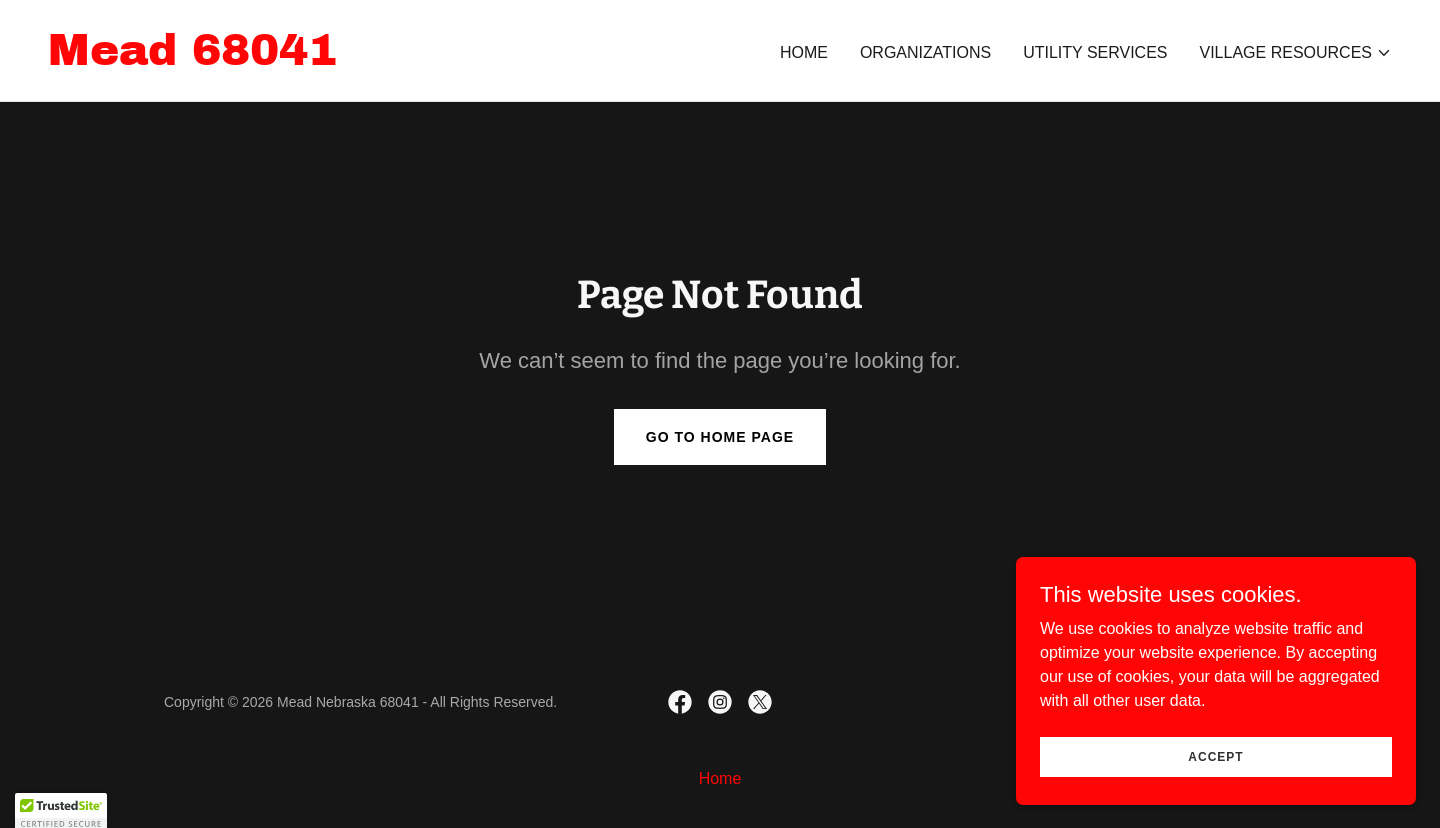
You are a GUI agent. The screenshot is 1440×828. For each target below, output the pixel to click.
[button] (1296, 53)
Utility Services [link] (1095, 52)
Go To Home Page (720, 437)
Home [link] (804, 52)
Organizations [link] (925, 52)
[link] (192, 59)
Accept (1215, 756)
